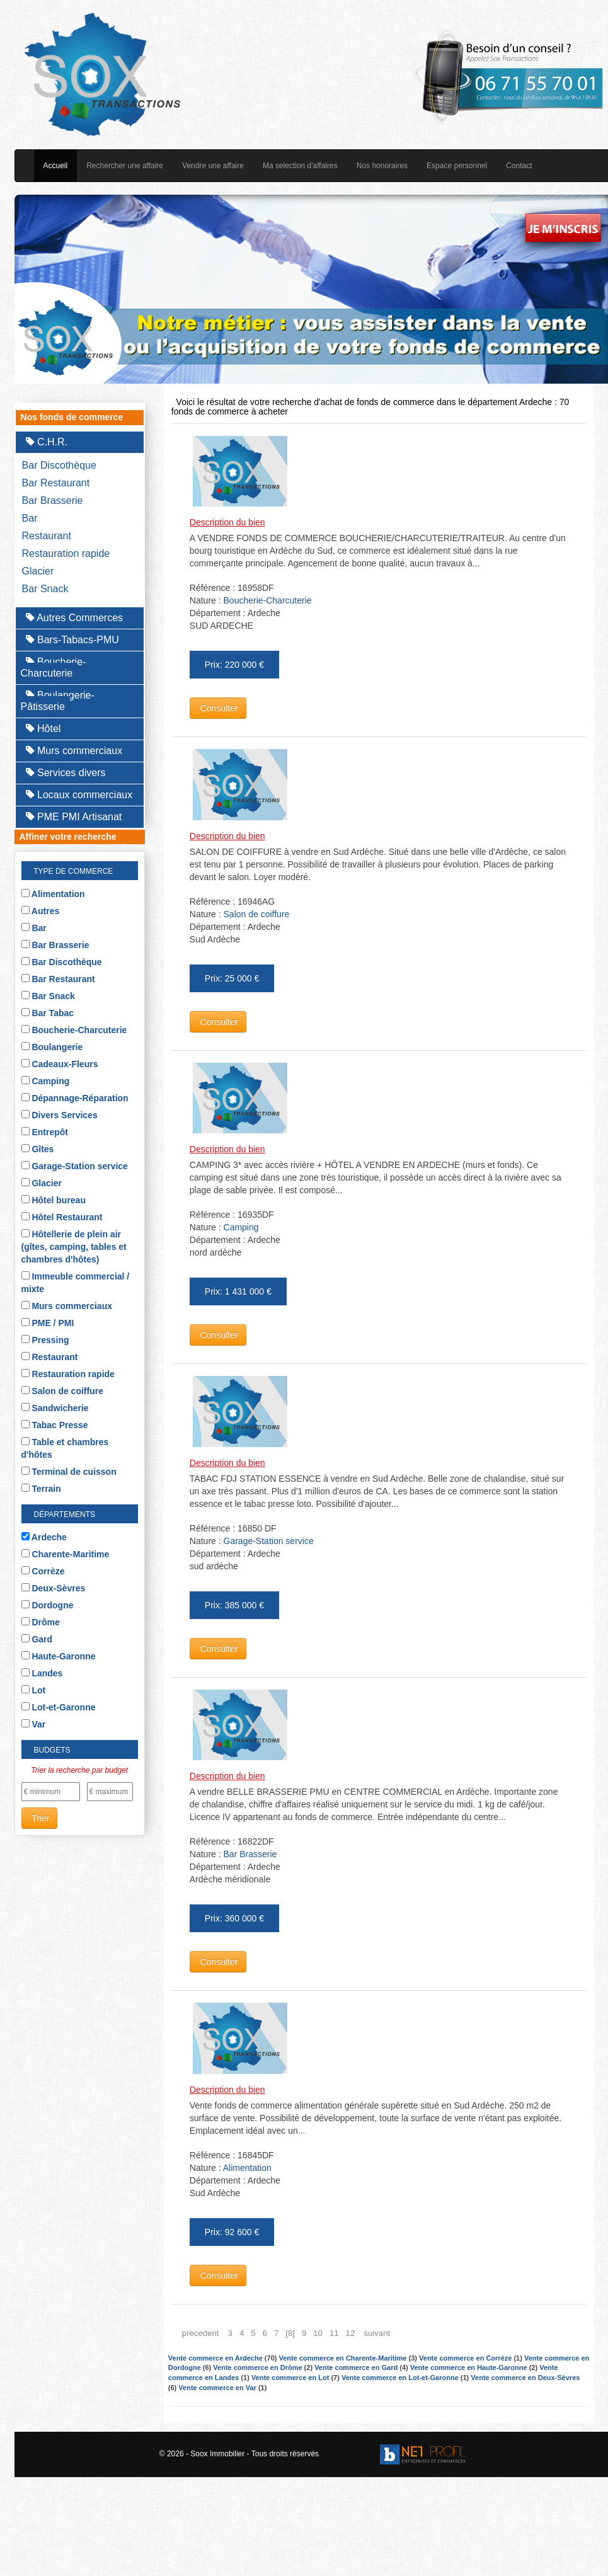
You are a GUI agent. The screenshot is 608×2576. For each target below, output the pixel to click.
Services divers (66, 772)
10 (318, 2333)
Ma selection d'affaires (300, 165)
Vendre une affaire (213, 165)
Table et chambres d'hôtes (65, 1448)
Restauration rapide (66, 553)
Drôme (40, 1622)
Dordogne (47, 1605)
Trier (40, 1818)
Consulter (218, 708)
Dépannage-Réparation (75, 1098)
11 (334, 2333)
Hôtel (43, 728)
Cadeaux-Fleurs (59, 1064)
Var (33, 1724)
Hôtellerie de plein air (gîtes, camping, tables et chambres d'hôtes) (74, 1246)
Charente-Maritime (65, 1554)
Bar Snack (45, 588)
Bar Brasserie (52, 500)
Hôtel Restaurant (62, 1217)
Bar (30, 518)
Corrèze (43, 1571)
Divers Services (59, 1115)
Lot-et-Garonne (58, 1707)
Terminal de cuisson (69, 1472)
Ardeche (44, 1537)
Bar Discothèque (59, 465)
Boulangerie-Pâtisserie (58, 701)
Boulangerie (52, 1047)
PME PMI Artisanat (74, 816)
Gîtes (37, 1149)
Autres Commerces (74, 617)
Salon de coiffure (62, 1391)
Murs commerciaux (74, 750)
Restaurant (46, 535)
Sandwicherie (55, 1408)
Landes (42, 1673)
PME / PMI (47, 1323)
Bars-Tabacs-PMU (72, 639)
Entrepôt (44, 1132)
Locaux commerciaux (79, 794)
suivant (377, 2333)
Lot (33, 1690)
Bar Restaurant (56, 483)
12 (350, 2333)
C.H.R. (46, 442)
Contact (519, 165)
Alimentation (53, 894)
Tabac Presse (54, 1425)
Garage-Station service (74, 1166)
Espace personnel (457, 165)
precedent (200, 2333)
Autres (40, 911)
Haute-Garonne (58, 1656)
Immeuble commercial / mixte (75, 1282)
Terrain (41, 1489)
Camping (45, 1081)
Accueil (55, 165)
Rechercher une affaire (124, 165)
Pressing (45, 1340)
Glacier (38, 571)
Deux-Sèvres (53, 1588)
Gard (37, 1639)
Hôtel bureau (53, 1200)
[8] (290, 2333)
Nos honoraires (382, 165)
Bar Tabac (47, 1013)
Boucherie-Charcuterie (53, 667)
